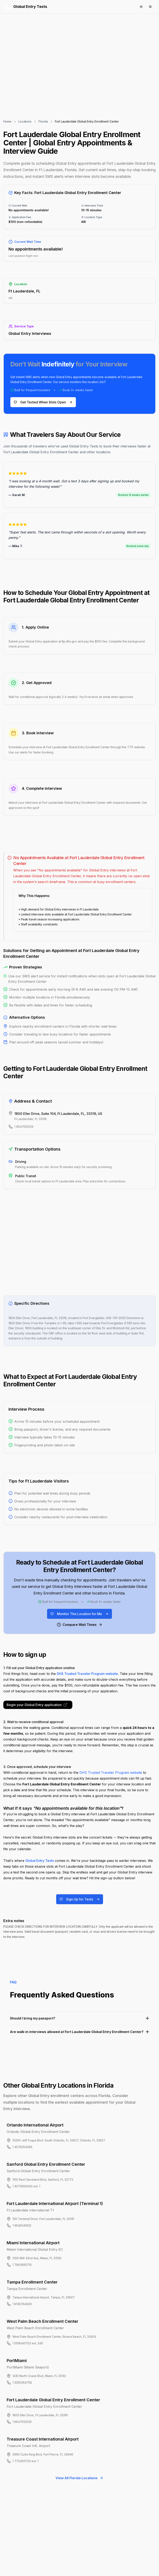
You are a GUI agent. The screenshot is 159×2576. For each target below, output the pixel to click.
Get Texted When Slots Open (43, 402)
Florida (43, 121)
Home (7, 121)
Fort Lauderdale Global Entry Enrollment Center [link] (87, 121)
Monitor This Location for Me (79, 1614)
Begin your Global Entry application (37, 1705)
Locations (25, 121)
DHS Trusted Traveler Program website (87, 1674)
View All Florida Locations (79, 2478)
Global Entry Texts (39, 1861)
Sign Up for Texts (79, 1899)
